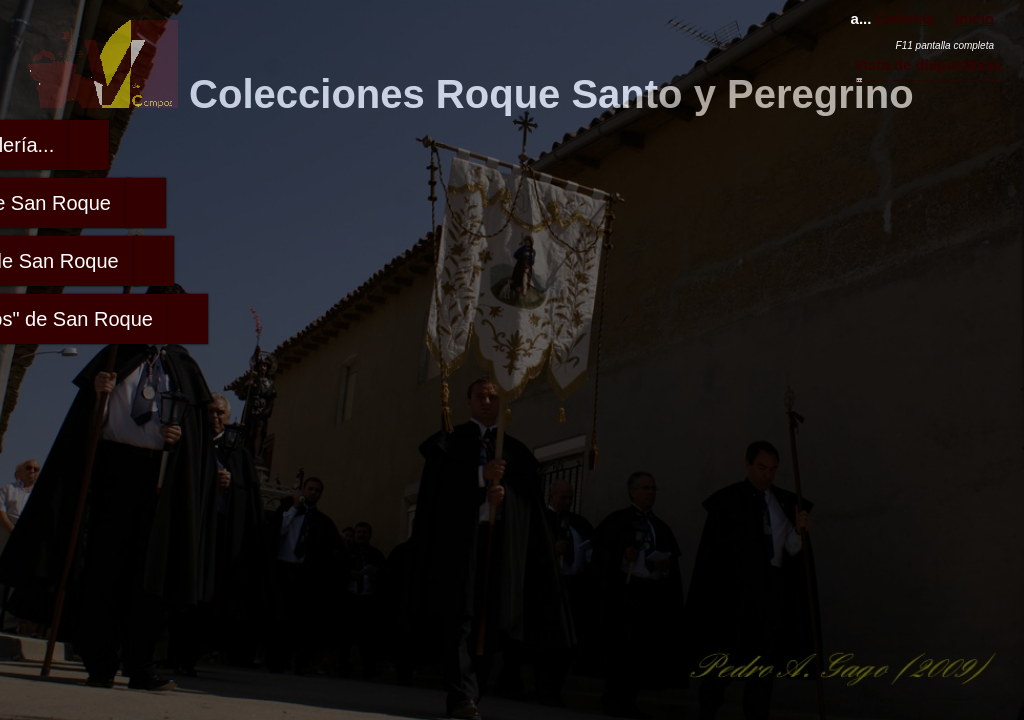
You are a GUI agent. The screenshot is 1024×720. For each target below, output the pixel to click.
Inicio (974, 18)
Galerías (905, 18)
